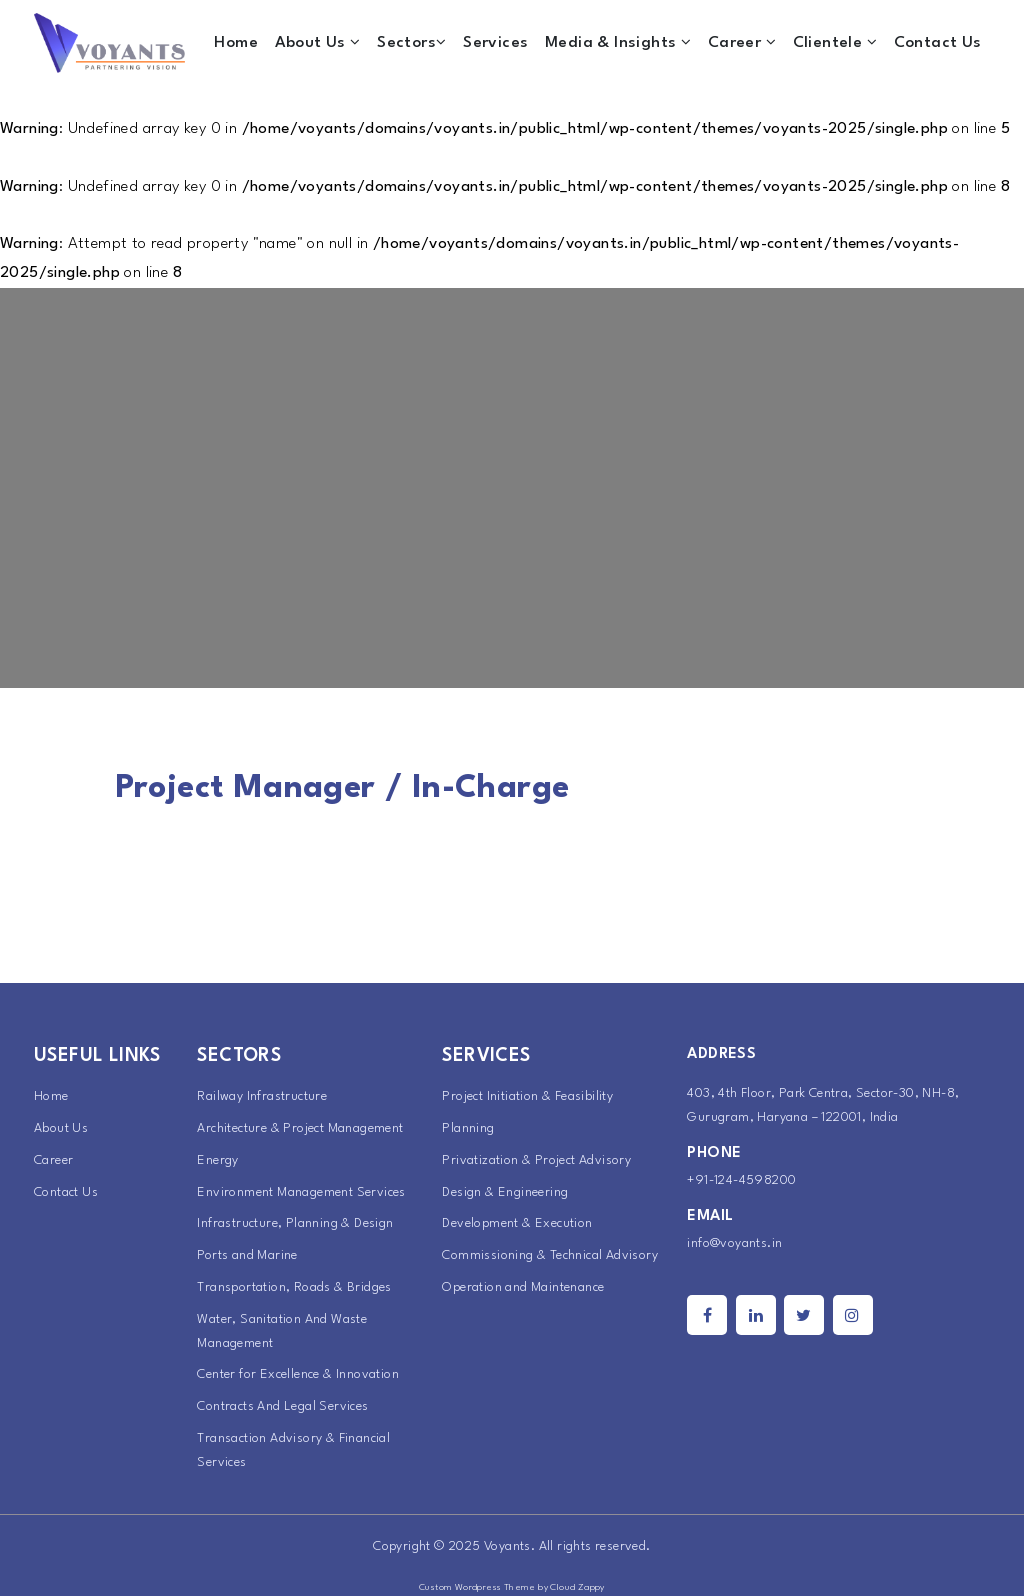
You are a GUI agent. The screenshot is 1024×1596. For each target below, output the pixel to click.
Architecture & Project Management (300, 1128)
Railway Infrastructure (262, 1096)
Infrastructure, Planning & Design (295, 1223)
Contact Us (938, 43)
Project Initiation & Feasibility (527, 1096)
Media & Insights (618, 42)
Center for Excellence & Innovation (298, 1374)
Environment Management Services (301, 1192)
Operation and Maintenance (523, 1287)
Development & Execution (517, 1223)
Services (495, 43)
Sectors (411, 42)
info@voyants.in (734, 1243)
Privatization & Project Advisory (536, 1160)
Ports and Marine (247, 1255)
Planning (468, 1128)
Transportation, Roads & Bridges (294, 1287)
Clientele (835, 42)
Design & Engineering (505, 1192)
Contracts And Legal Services (282, 1406)
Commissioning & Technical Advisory (550, 1255)
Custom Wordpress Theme (477, 1587)
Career (742, 42)
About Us (318, 42)
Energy (217, 1160)
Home (236, 43)
